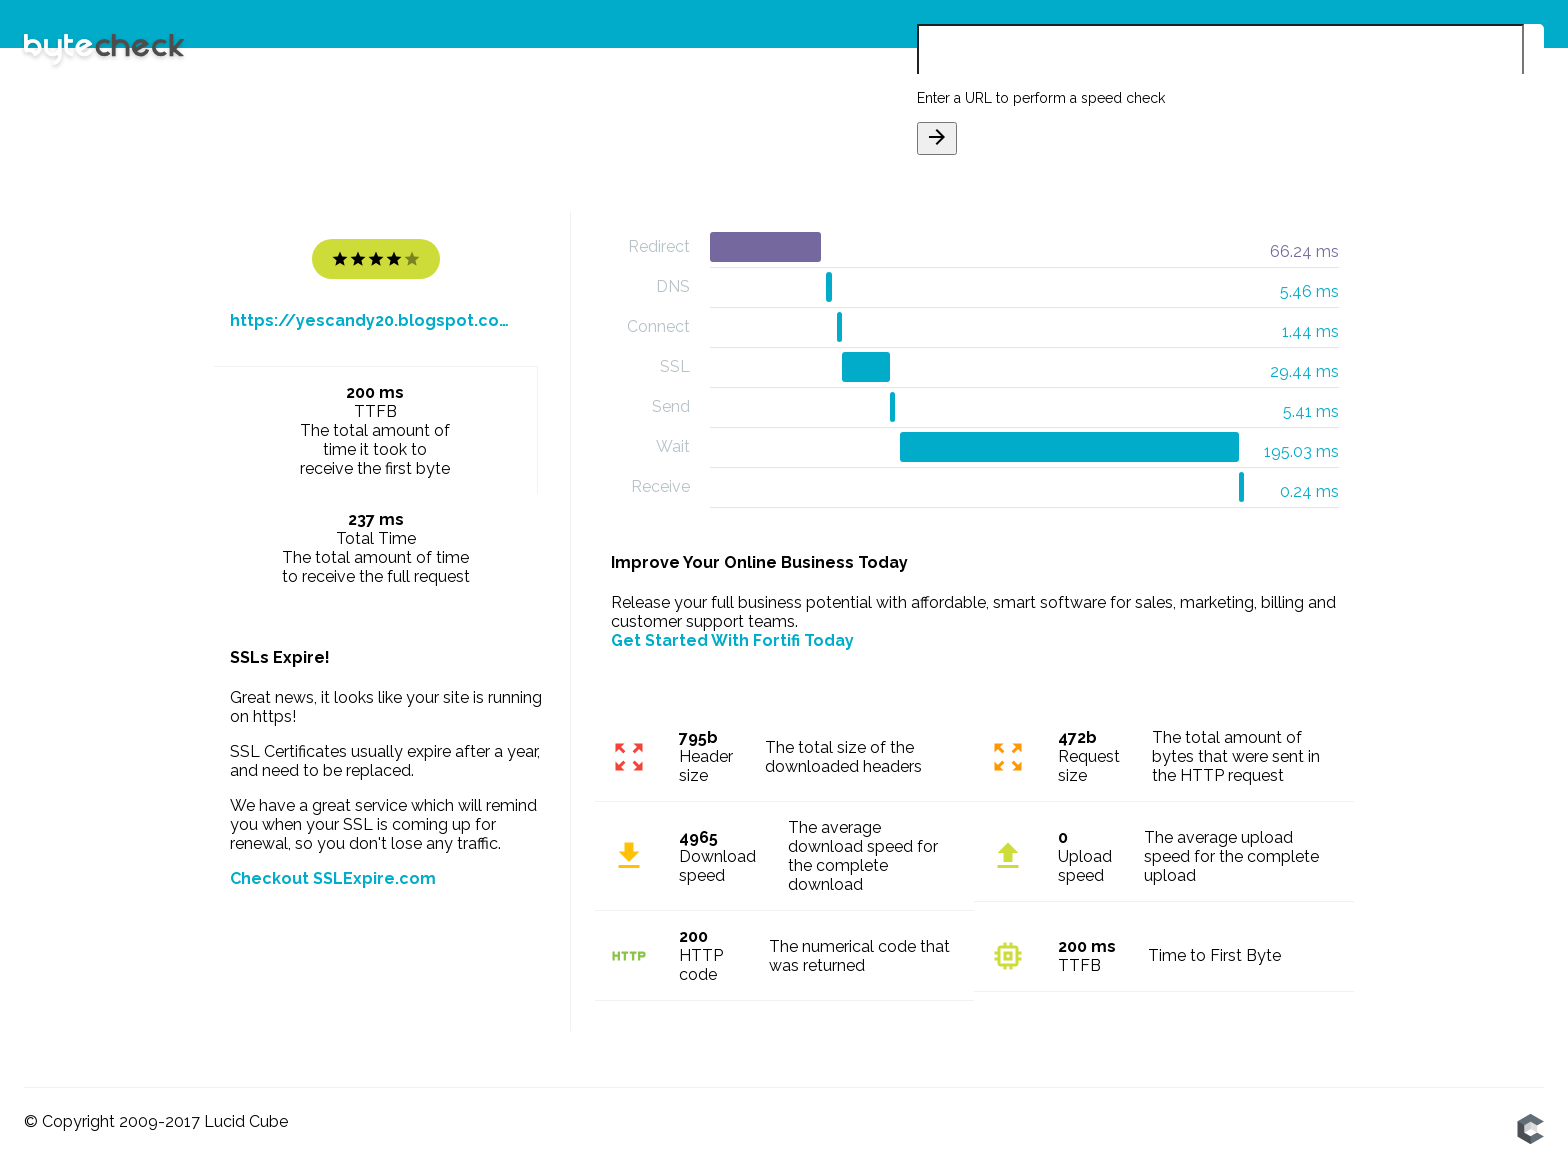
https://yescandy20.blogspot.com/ (376, 320)
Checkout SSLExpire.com (333, 878)
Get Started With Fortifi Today (732, 640)
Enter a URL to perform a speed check (1041, 98)
